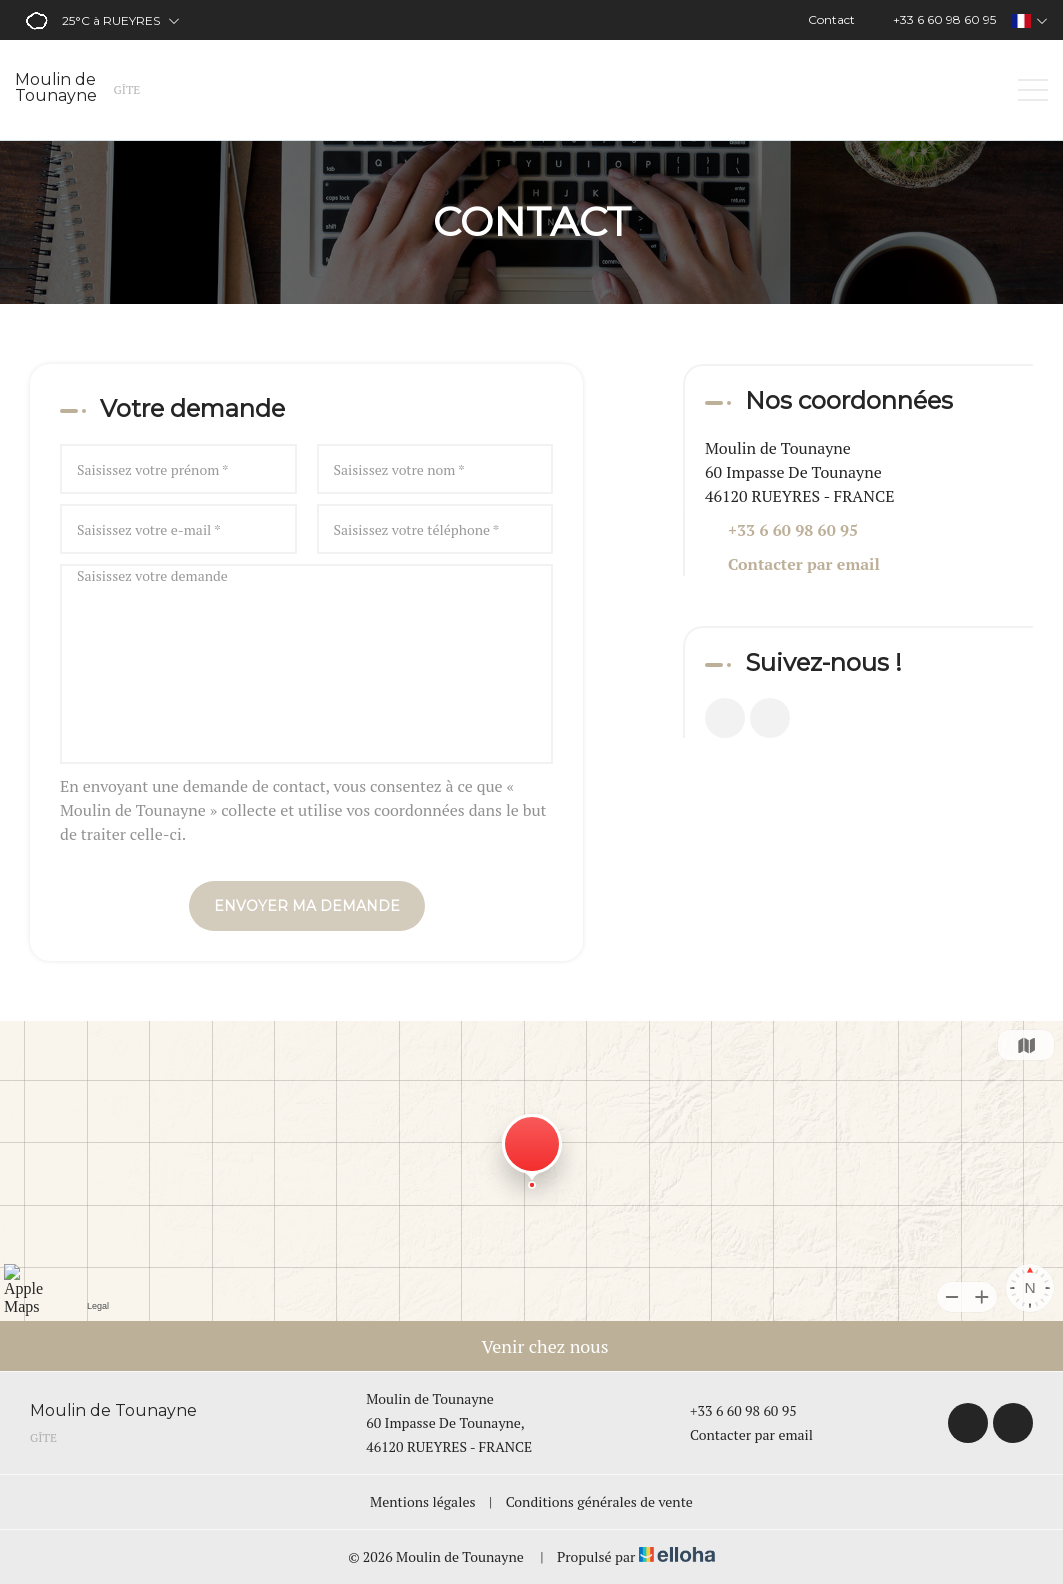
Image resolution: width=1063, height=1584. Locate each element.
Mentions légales (422, 1501)
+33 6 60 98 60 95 (732, 1410)
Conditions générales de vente (599, 1501)
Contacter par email (804, 564)
